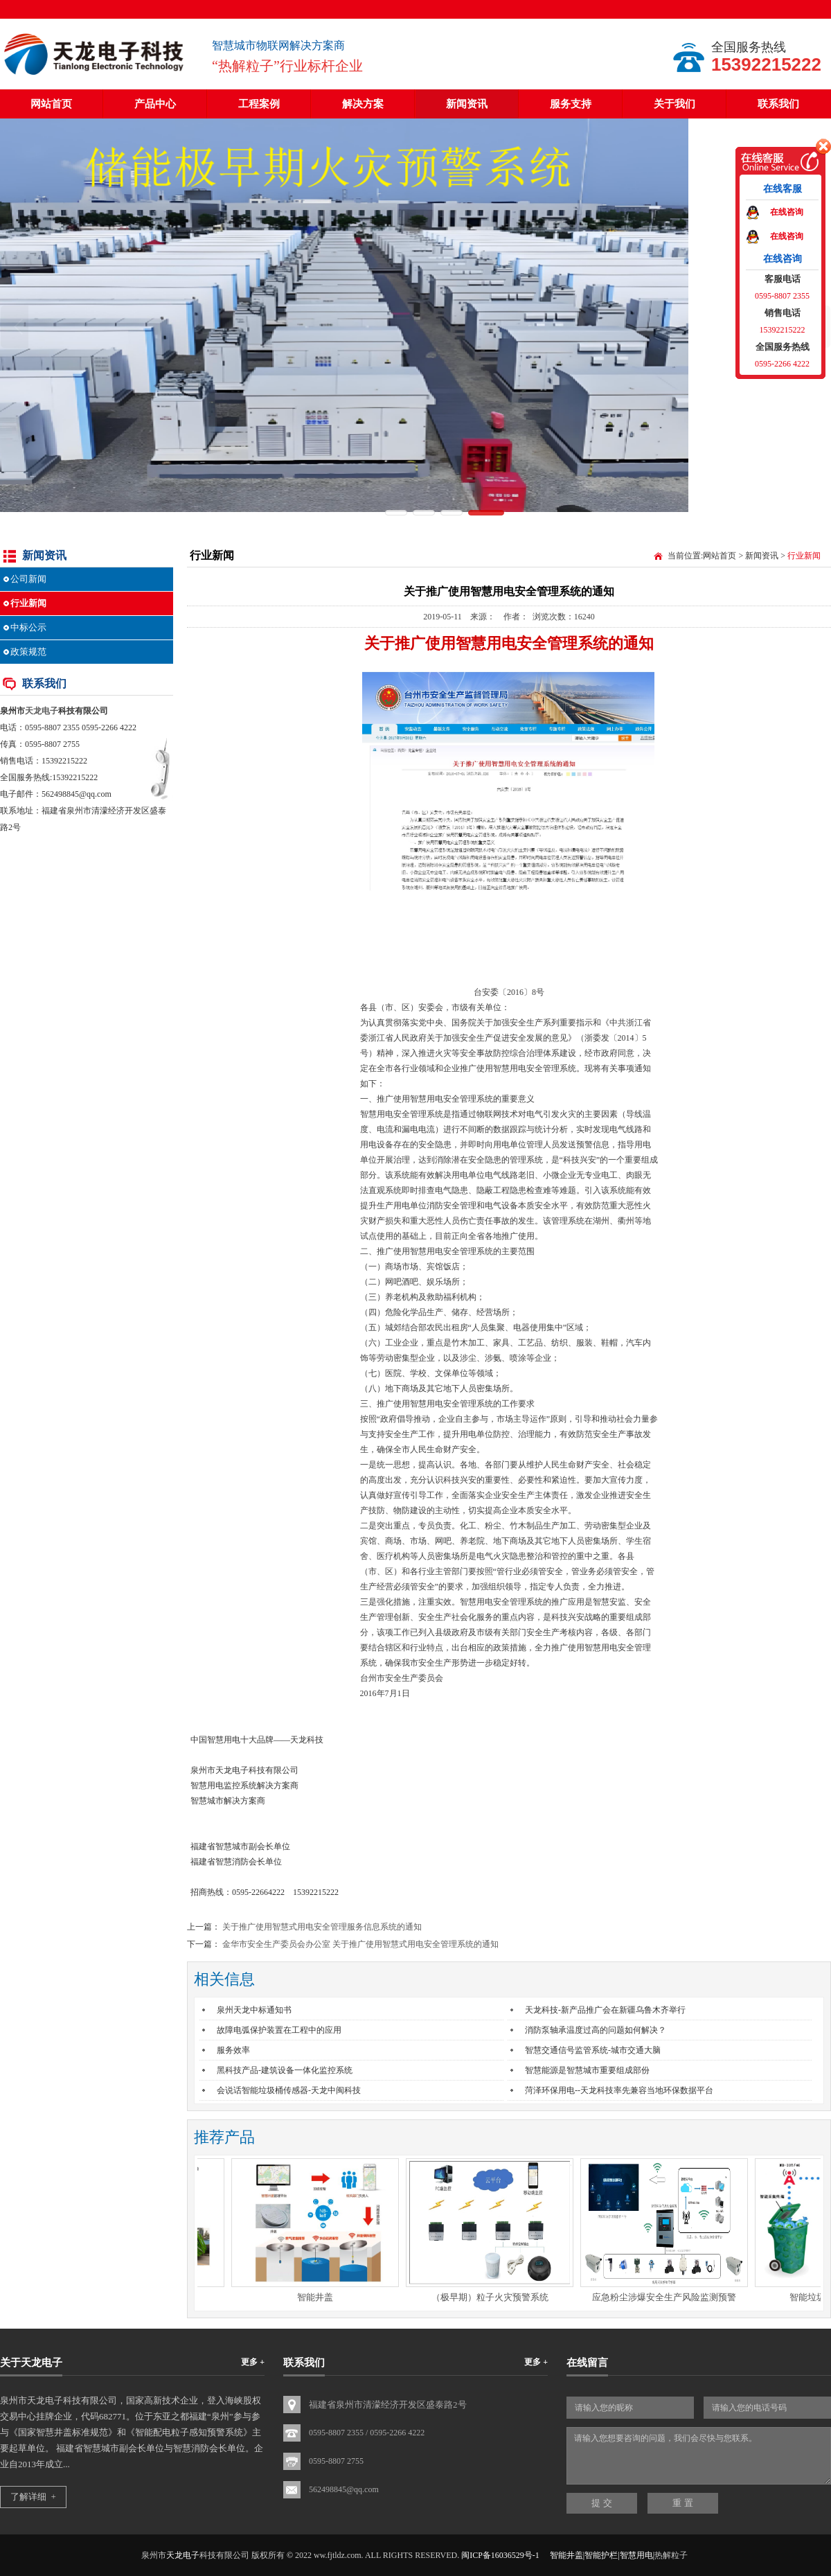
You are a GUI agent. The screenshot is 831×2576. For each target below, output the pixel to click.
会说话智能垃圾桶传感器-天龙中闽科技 (289, 2090)
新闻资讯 (467, 103)
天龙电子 (41, 711)
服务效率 (233, 2050)
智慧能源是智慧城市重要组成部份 (587, 2070)
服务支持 (570, 103)
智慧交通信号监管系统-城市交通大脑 (593, 2050)
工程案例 (259, 103)
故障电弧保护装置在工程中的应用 (279, 2030)
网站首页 (51, 103)
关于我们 (674, 103)
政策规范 (28, 651)
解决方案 (363, 103)
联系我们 (778, 103)
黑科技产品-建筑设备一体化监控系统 (284, 2070)
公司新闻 (28, 579)
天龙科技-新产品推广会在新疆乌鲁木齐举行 (605, 2010)
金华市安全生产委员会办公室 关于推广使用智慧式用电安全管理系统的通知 (360, 1944)
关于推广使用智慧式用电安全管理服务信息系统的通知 (322, 1927)
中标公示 (28, 627)
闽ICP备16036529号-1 (500, 2555)
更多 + (253, 2362)
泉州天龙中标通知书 (254, 2010)
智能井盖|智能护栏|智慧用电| (602, 2555)
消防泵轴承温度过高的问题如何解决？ (595, 2030)
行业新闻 (28, 603)
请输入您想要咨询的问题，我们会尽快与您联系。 (698, 2456)
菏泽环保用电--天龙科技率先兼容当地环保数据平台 (619, 2090)
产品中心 (155, 103)
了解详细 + (33, 2496)
